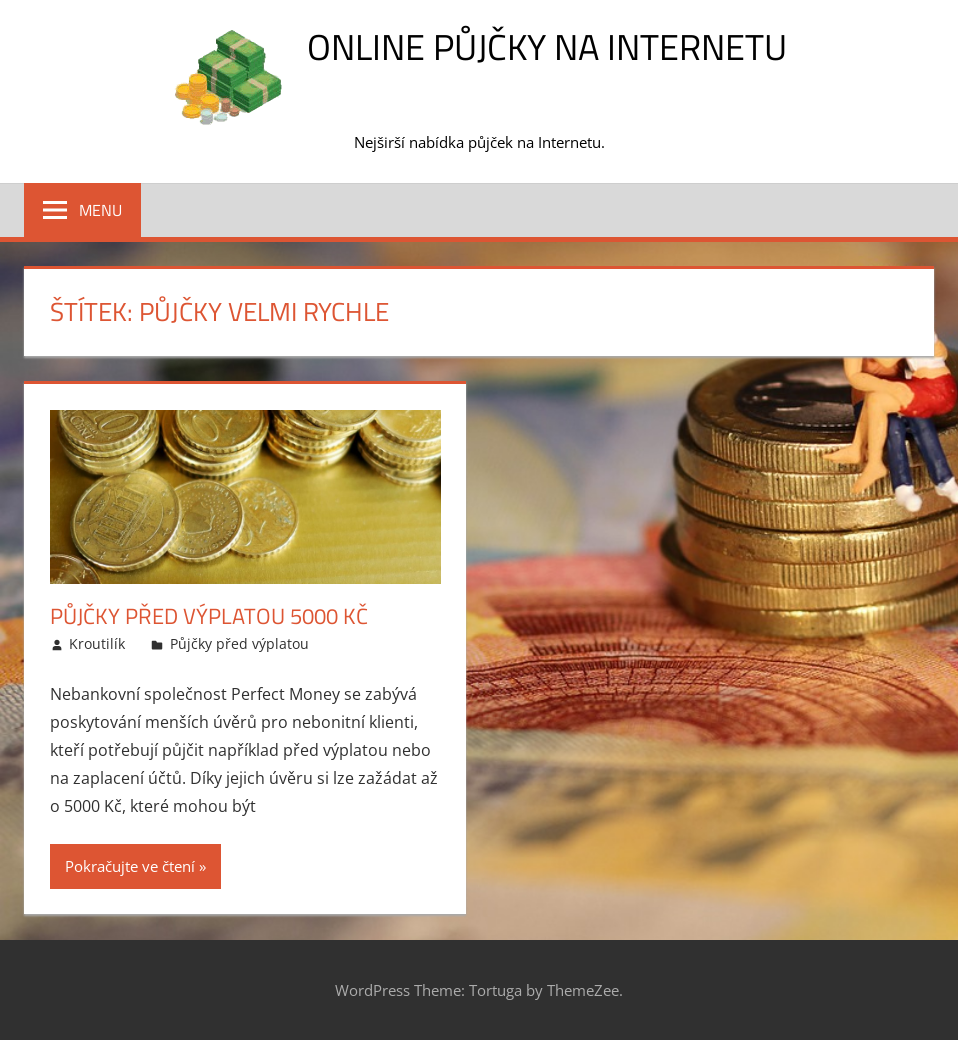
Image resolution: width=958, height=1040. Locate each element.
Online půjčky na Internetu (547, 46)
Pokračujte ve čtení (130, 866)
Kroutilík (97, 643)
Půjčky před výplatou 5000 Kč (209, 616)
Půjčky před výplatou (239, 643)
